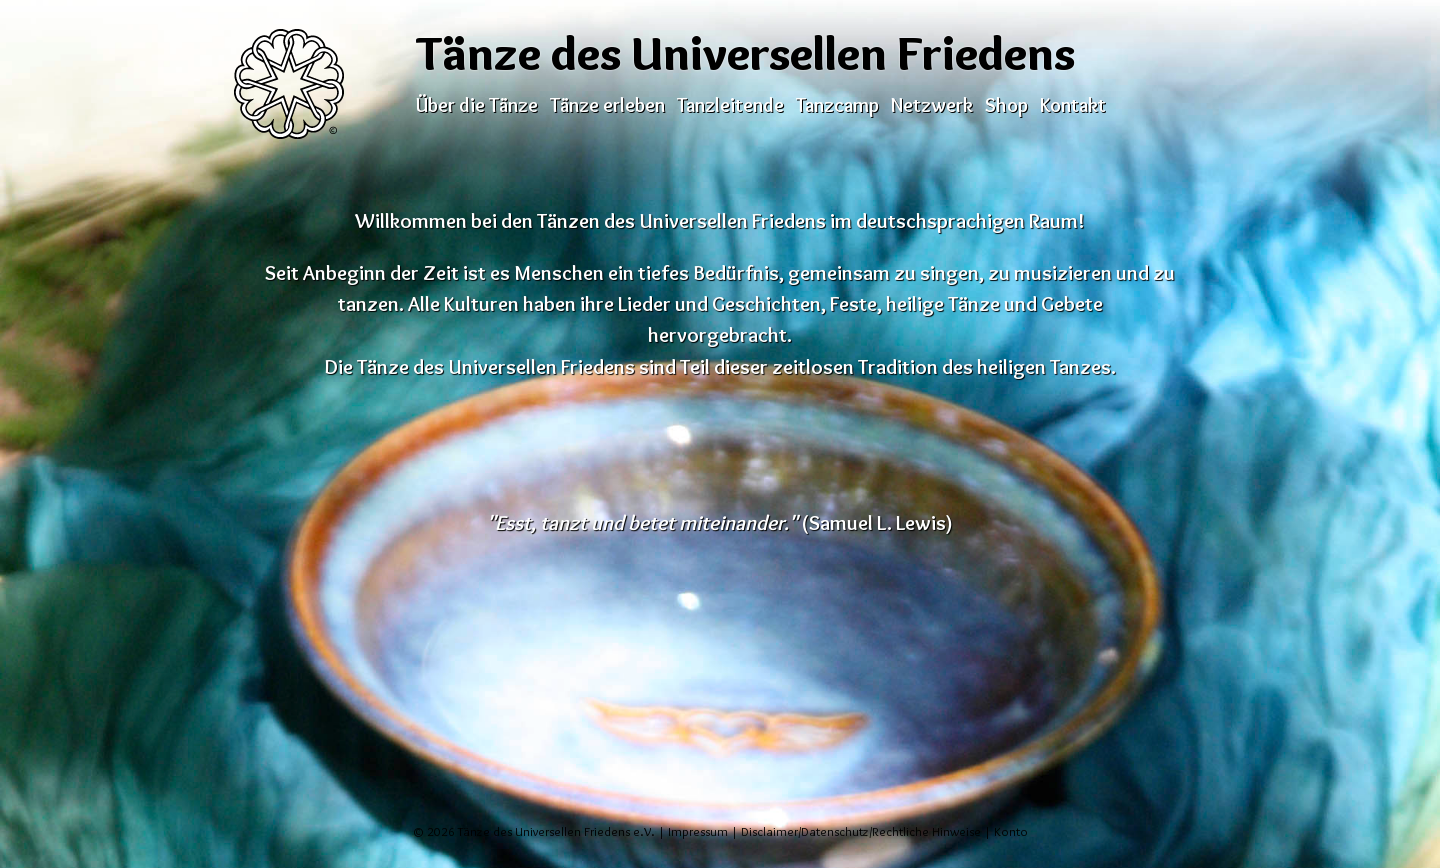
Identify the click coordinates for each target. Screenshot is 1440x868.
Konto (1011, 831)
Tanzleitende (730, 105)
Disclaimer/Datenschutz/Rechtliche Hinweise (861, 831)
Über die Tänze (477, 105)
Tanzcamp (837, 105)
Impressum (698, 831)
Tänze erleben (607, 105)
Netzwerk (932, 105)
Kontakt (1073, 105)
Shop (1006, 105)
